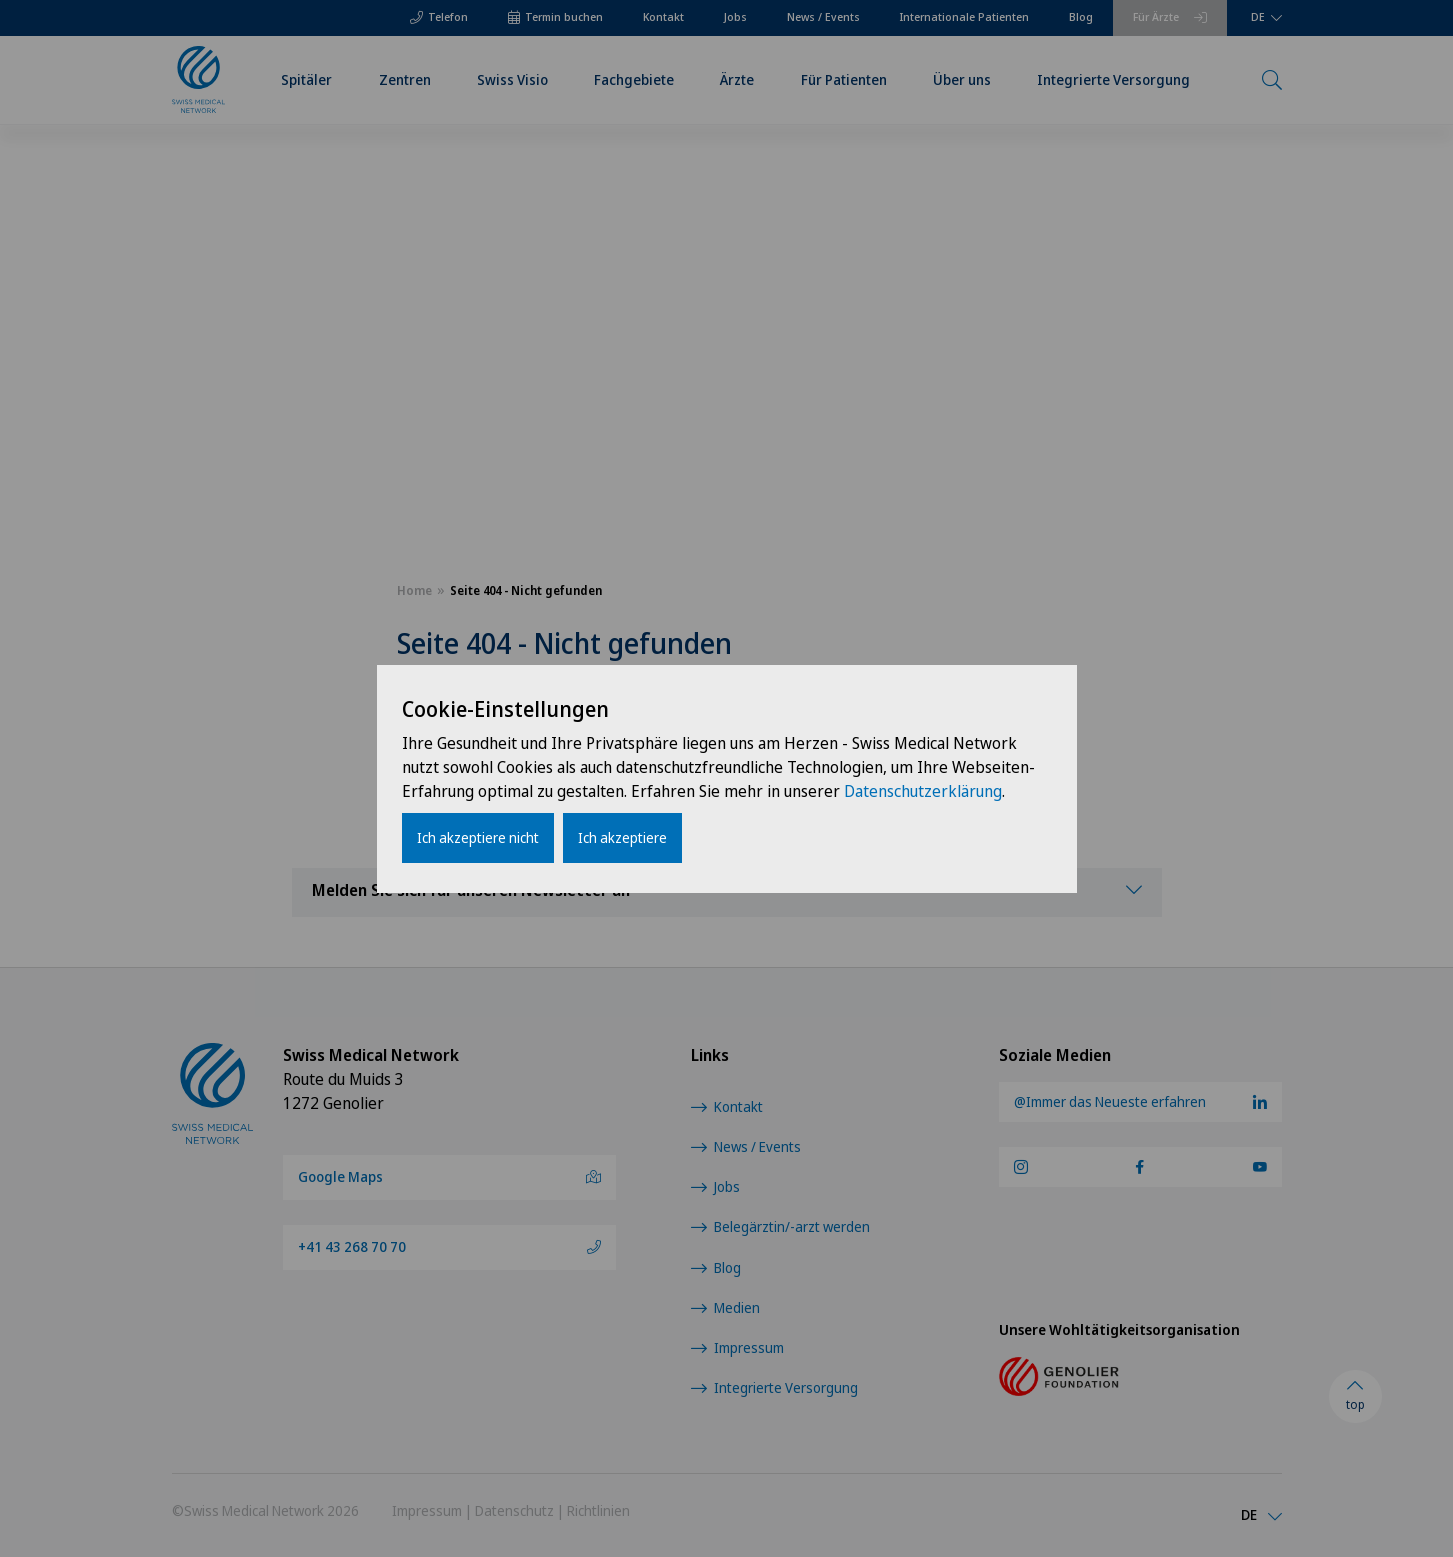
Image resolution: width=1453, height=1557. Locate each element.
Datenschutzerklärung (923, 791)
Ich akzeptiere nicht (478, 837)
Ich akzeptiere (622, 837)
